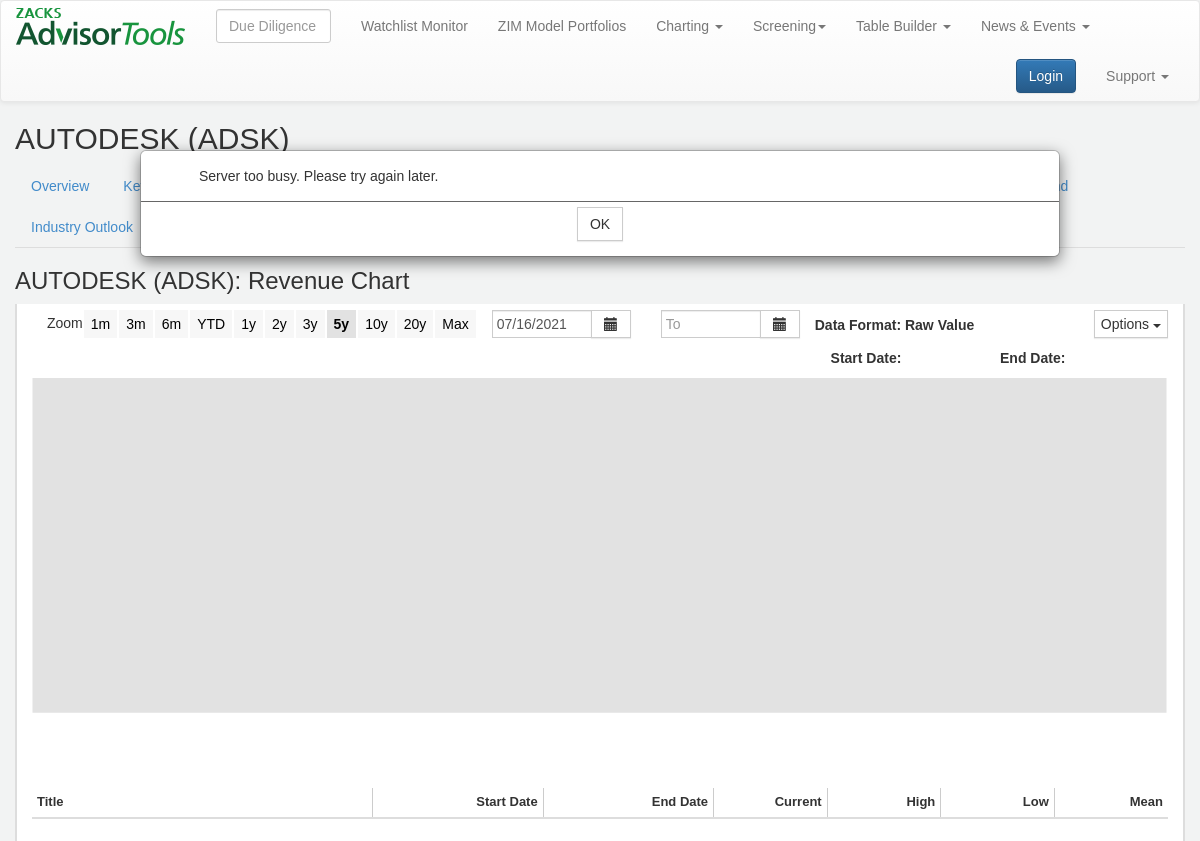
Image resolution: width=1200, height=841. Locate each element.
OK (600, 224)
